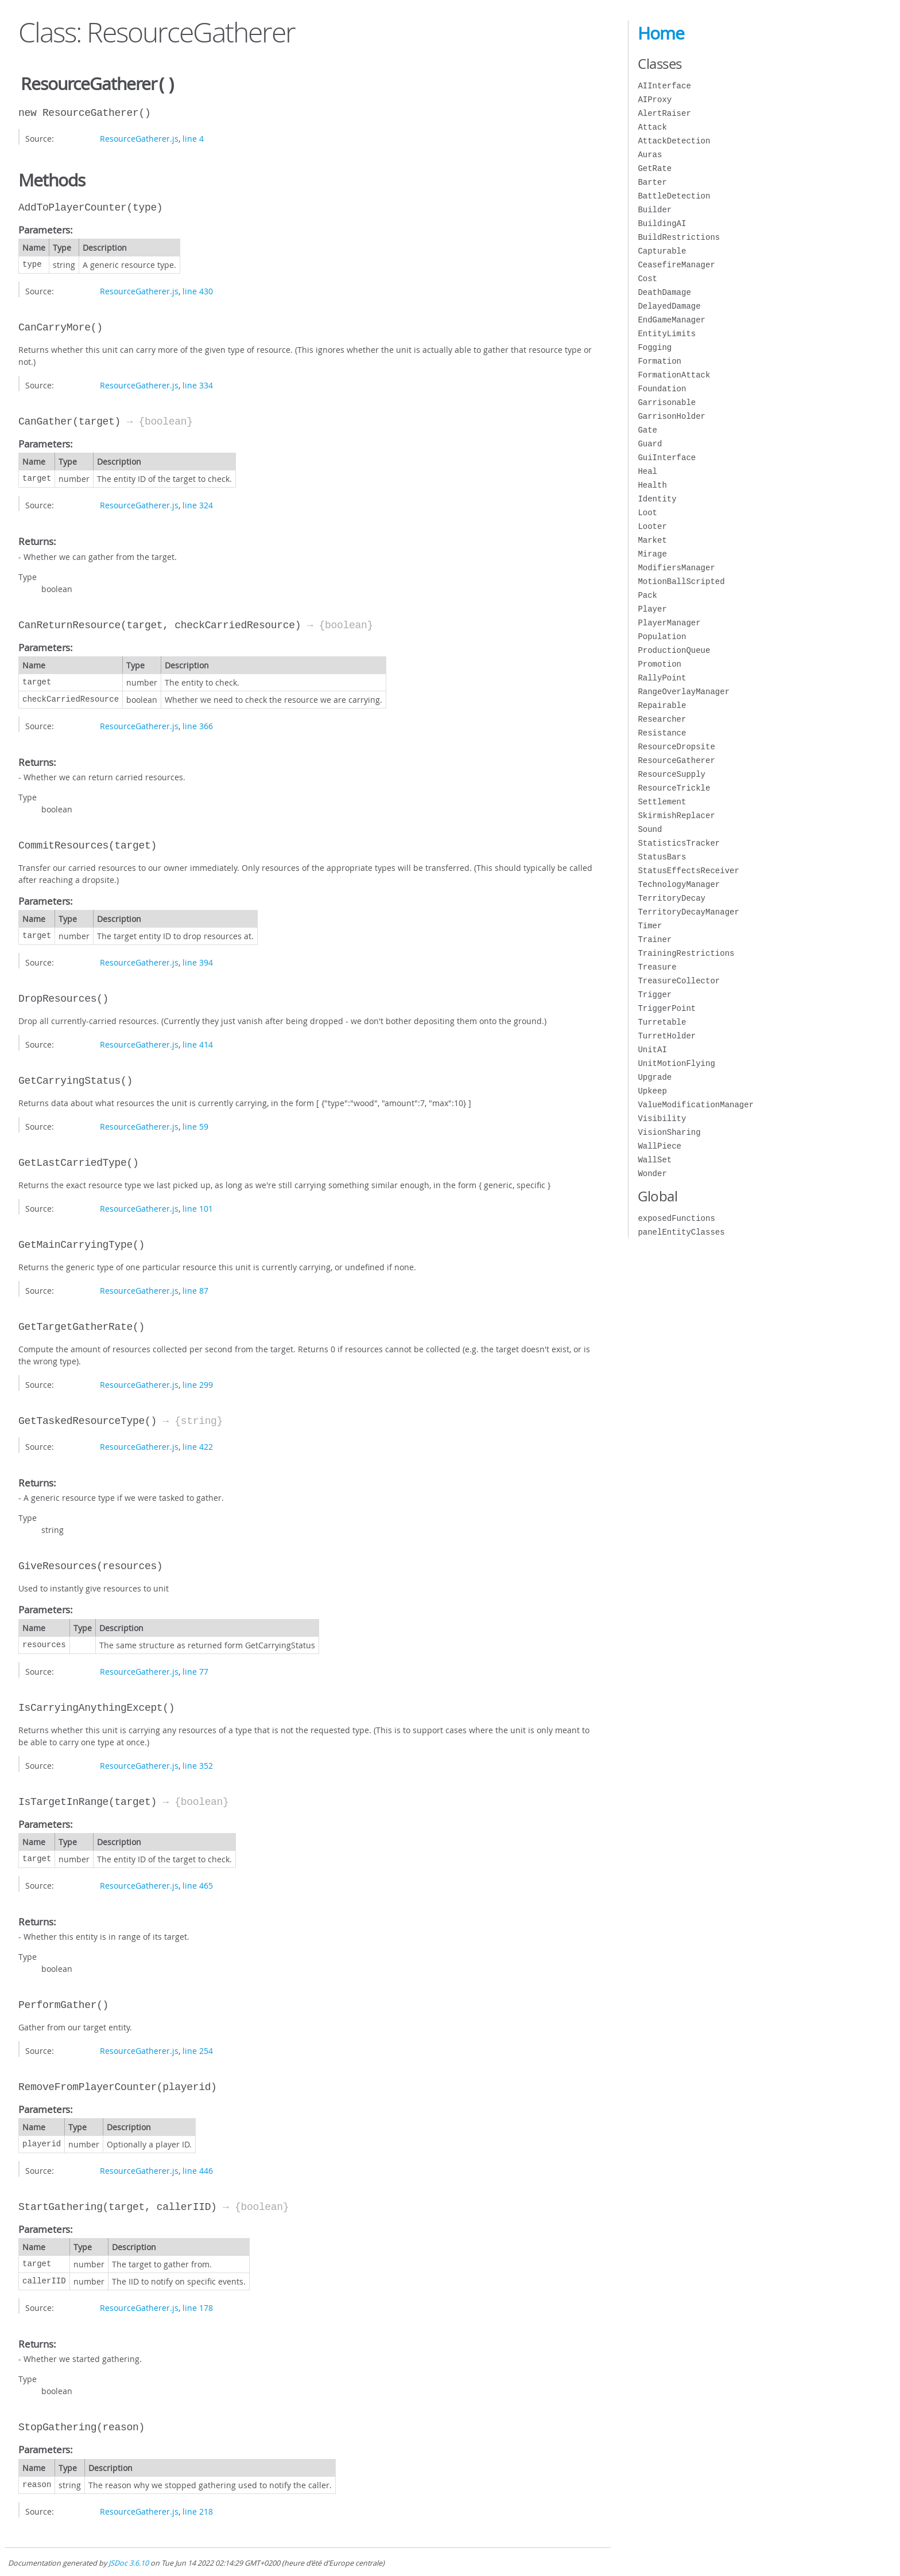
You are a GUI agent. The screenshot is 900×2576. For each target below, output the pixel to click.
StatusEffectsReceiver (688, 870)
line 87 (195, 1289)
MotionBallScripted (681, 581)
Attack (652, 127)
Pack (647, 595)
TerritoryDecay (671, 898)
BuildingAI (662, 223)
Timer (650, 925)
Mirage (652, 553)
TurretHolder (667, 1035)
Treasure (657, 967)
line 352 (198, 1764)
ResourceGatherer (676, 760)
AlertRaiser (664, 113)
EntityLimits (667, 333)
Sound (650, 829)
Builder (655, 209)
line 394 (198, 961)
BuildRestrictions (679, 237)
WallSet (655, 1159)
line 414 (198, 1043)
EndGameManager (671, 319)
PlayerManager (669, 622)
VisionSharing (669, 1132)
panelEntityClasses (681, 1232)
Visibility (662, 1118)
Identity (657, 498)
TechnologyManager (679, 884)
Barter (652, 182)
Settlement (662, 801)
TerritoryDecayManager (688, 911)
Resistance (662, 732)
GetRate (655, 168)
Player (652, 609)
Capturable (662, 251)
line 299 (198, 1383)
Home (661, 33)
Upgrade (655, 1077)
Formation (659, 361)
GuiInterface (667, 457)
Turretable (662, 1022)
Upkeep (652, 1090)
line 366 (198, 724)
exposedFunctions (676, 1218)
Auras (650, 154)
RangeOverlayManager (684, 691)
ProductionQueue (674, 650)
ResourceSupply (671, 774)
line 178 (198, 2306)
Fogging (655, 347)
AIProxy (655, 99)
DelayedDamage (669, 306)
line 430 (198, 290)
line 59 (195, 1125)
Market (652, 540)
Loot (647, 512)
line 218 (198, 2510)
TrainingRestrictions (686, 953)
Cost (647, 278)
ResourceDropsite (676, 746)
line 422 (198, 1445)
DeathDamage (664, 292)
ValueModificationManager (696, 1104)
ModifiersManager (676, 567)
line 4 (193, 137)
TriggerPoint (667, 1008)
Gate (647, 430)
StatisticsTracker (679, 843)
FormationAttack (674, 374)
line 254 (198, 2049)
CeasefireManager (676, 264)
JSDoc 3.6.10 (128, 2562)
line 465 (198, 1884)
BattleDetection (674, 195)
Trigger (655, 994)
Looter (652, 526)
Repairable (662, 705)
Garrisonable (667, 402)
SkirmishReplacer (676, 815)
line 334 (198, 384)
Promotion (659, 664)
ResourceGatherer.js (139, 137)
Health (652, 485)
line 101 (198, 1207)
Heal (647, 471)
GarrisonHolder (671, 416)
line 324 (198, 504)
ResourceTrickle (674, 788)
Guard (650, 443)
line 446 (198, 2169)
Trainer (655, 939)
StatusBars (662, 856)
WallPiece (659, 1146)
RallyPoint (662, 677)
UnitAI (652, 1049)
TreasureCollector (679, 980)
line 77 (195, 1670)
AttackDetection (674, 140)
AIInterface (664, 85)
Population (662, 636)
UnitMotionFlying (676, 1063)
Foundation (662, 388)
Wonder (652, 1173)
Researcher (662, 719)
